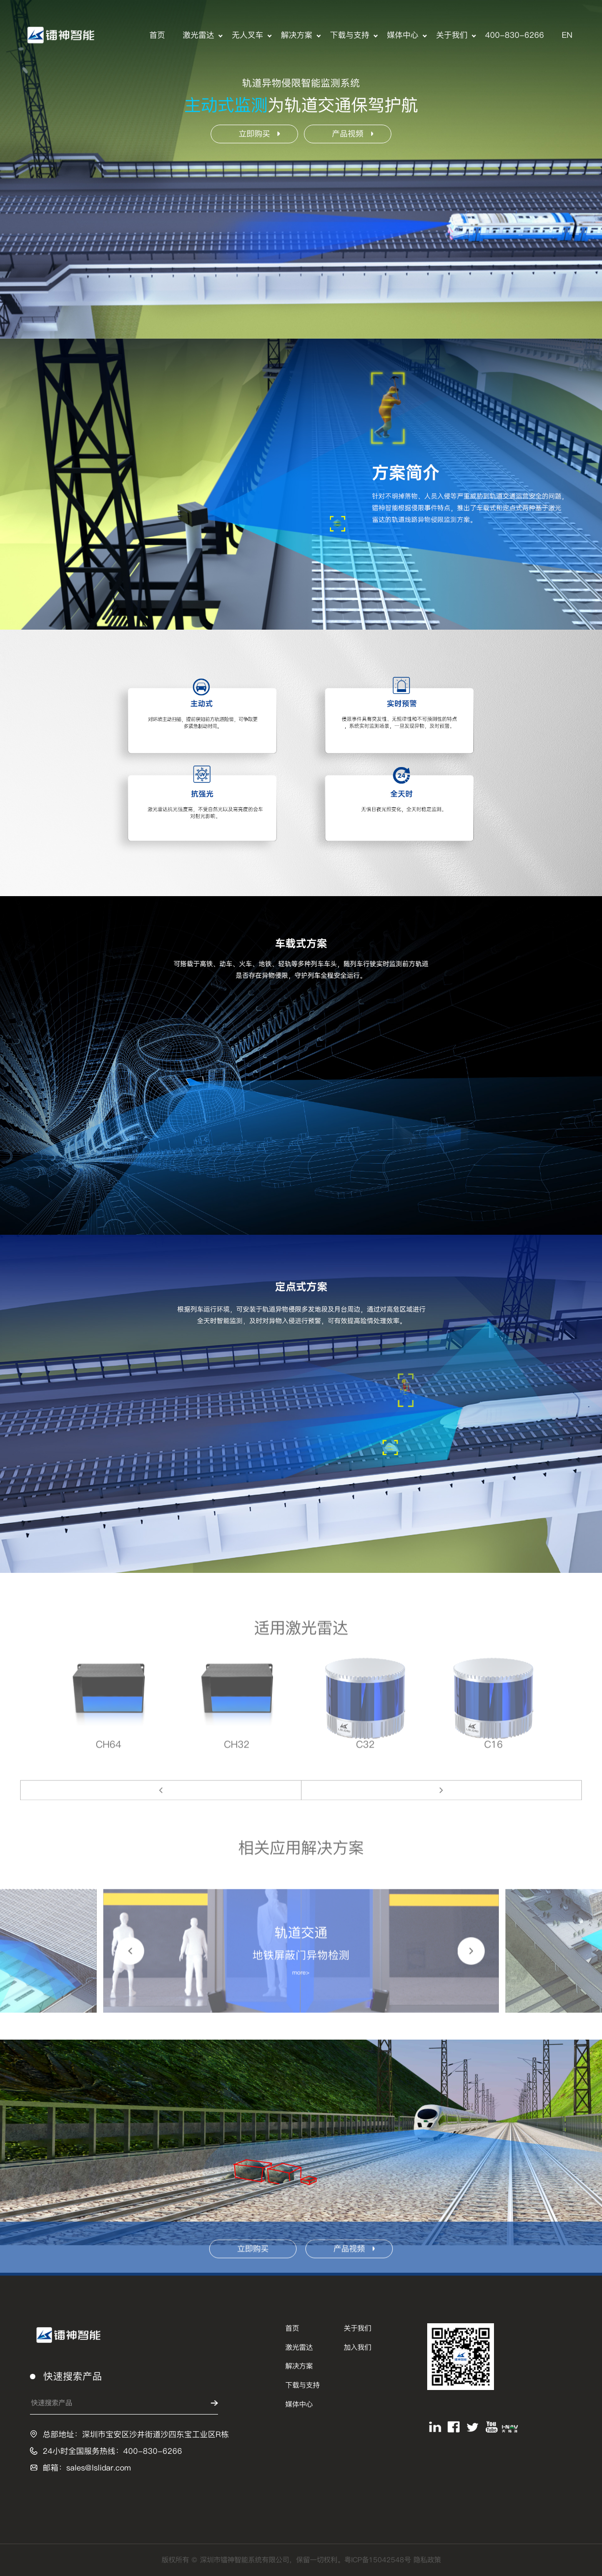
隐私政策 (427, 2560)
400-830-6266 (514, 35)
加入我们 (357, 2347)
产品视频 (352, 133)
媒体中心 (402, 35)
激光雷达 (198, 35)
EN (567, 35)
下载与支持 (349, 35)
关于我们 (451, 35)
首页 (157, 35)
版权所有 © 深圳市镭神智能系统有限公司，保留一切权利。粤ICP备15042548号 (287, 2560)
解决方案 (296, 35)
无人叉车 (247, 35)
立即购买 (259, 133)
